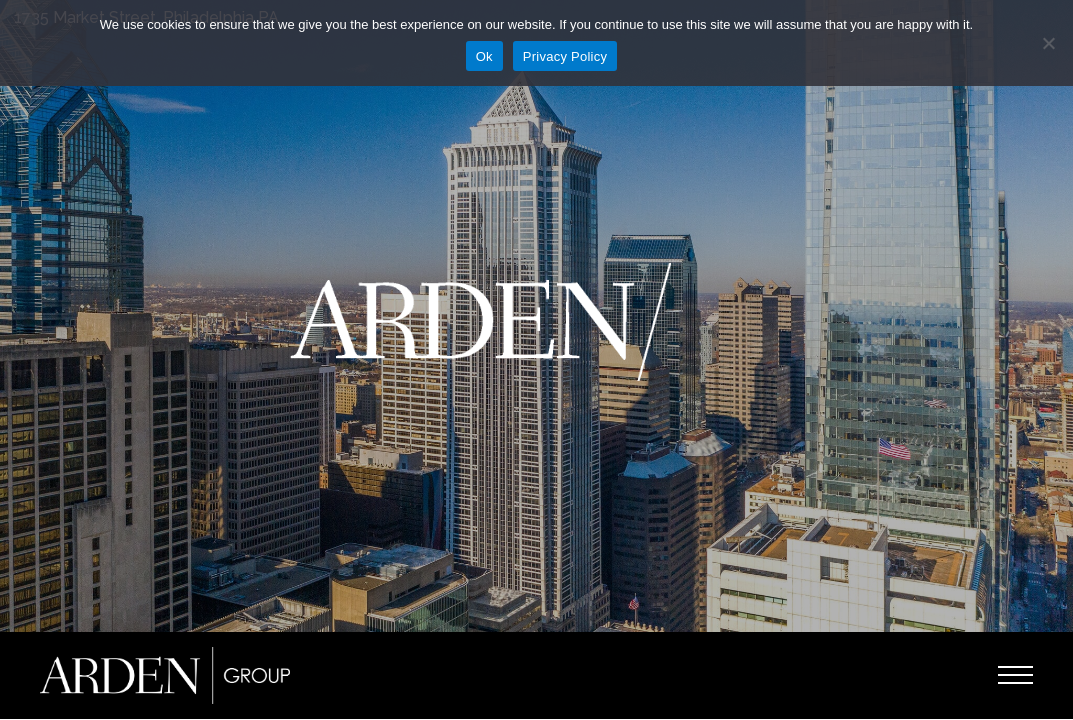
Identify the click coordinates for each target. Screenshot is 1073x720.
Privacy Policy (565, 56)
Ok (484, 56)
